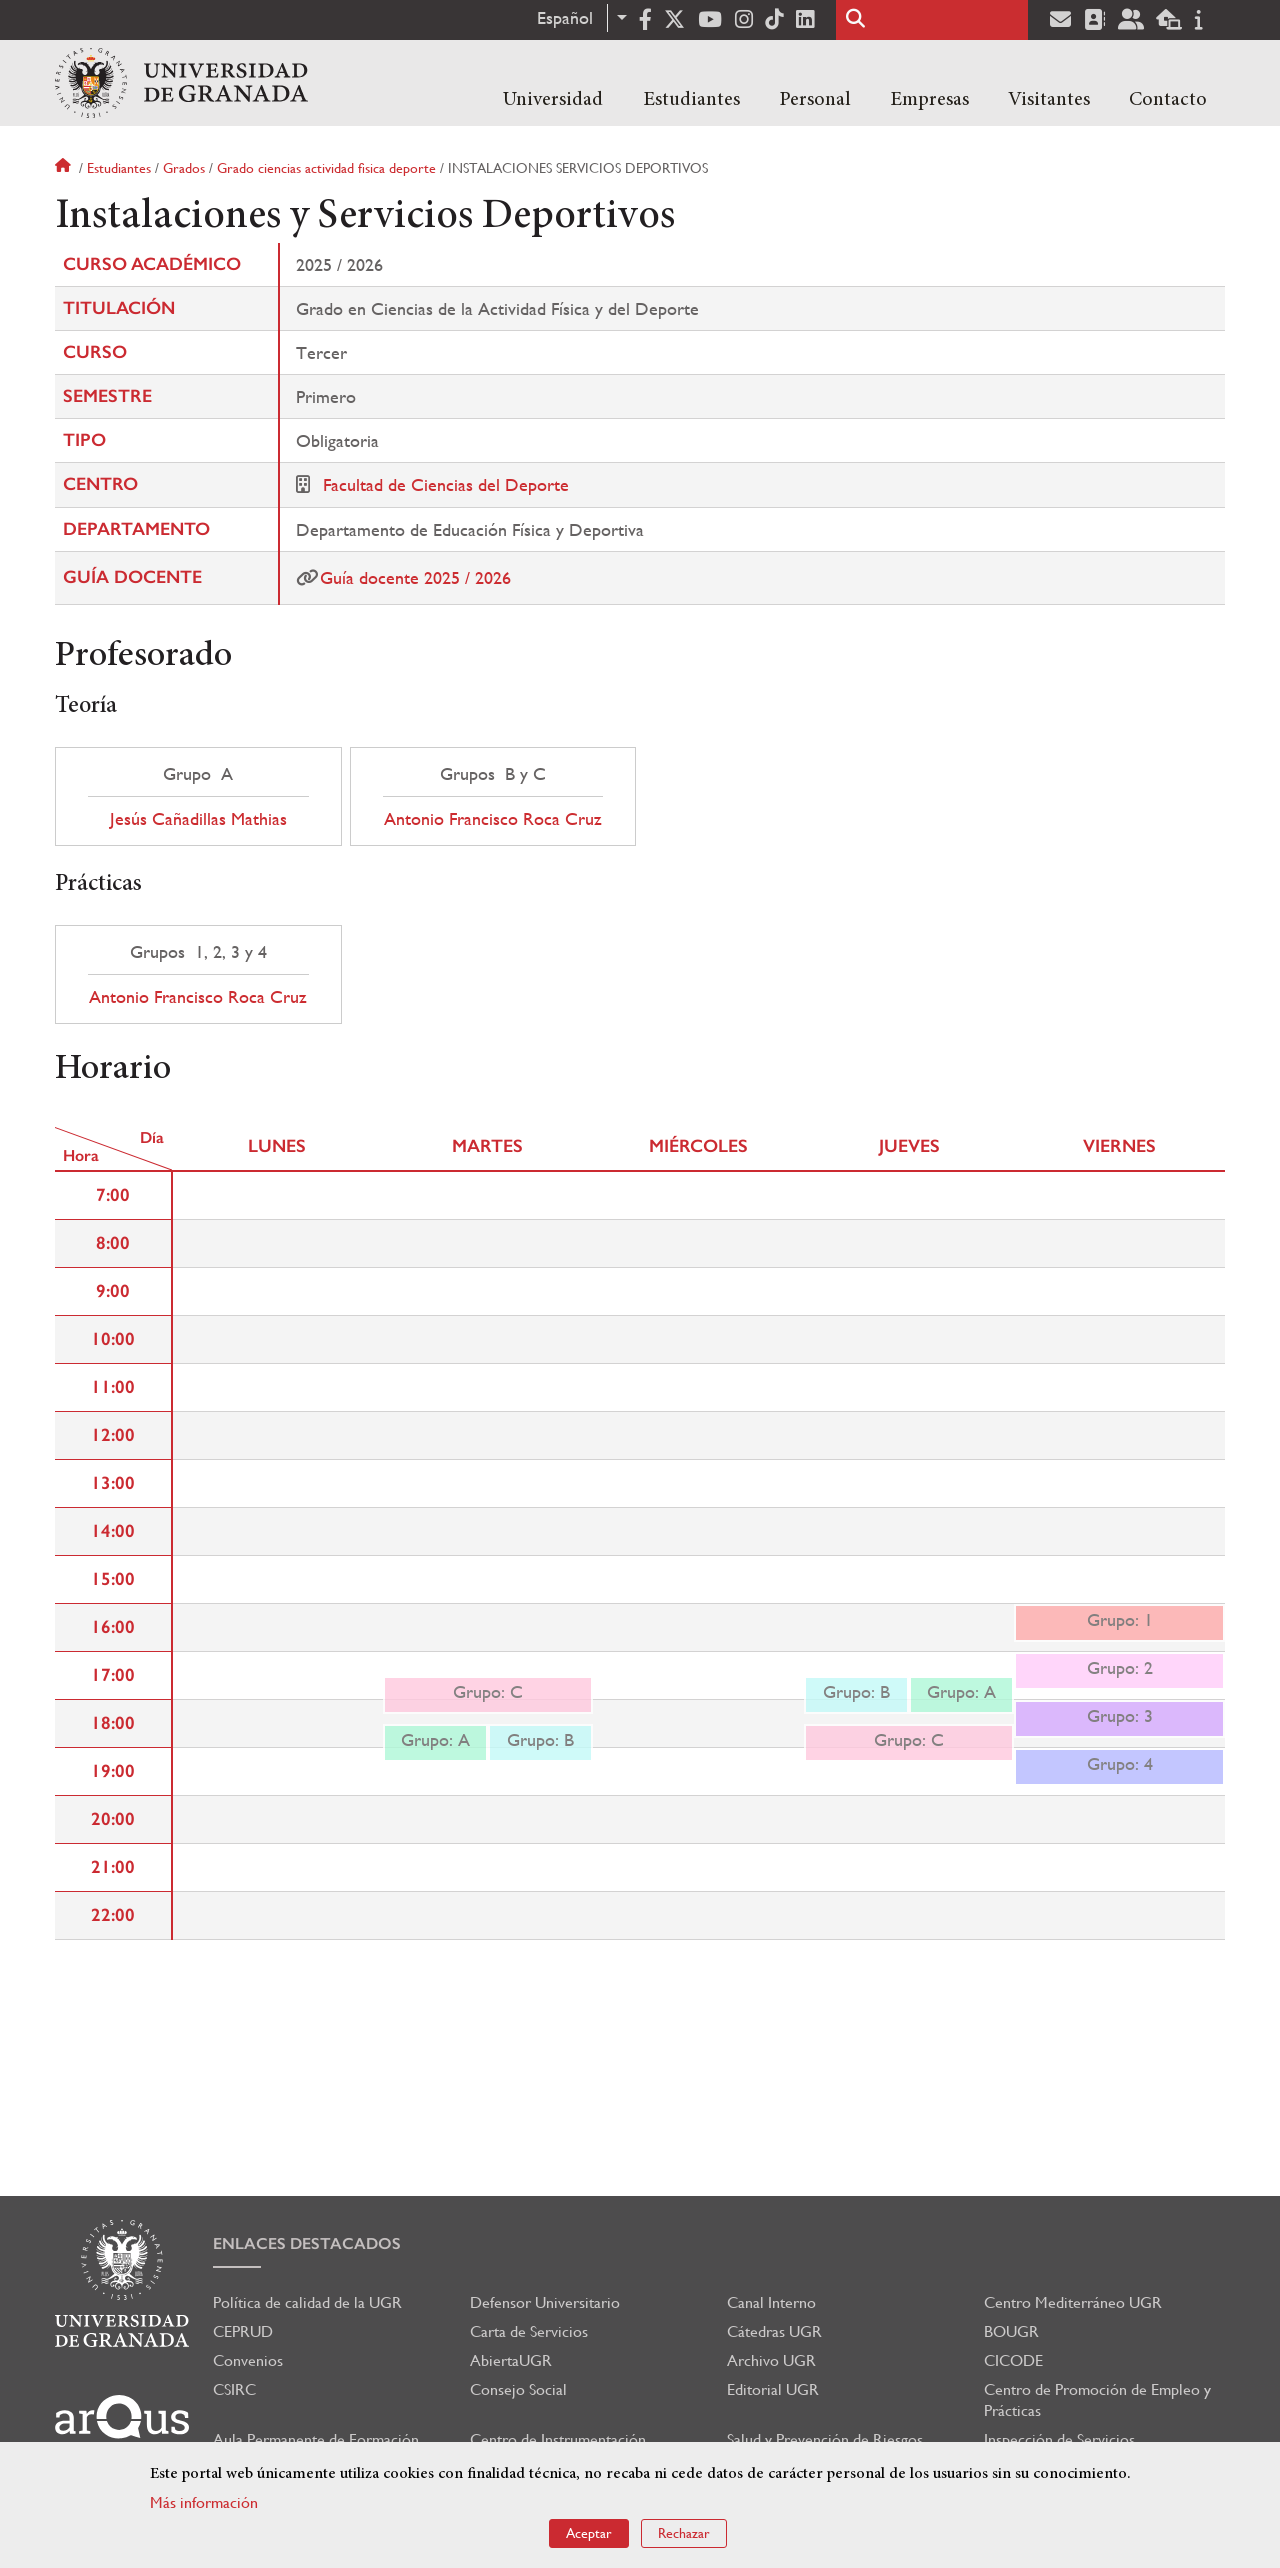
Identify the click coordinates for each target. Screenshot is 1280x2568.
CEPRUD (243, 2331)
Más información (204, 2502)
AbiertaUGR (511, 2360)
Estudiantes (691, 100)
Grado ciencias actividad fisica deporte (326, 168)
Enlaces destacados (307, 2243)
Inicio (65, 168)
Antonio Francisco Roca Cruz (493, 819)
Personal (815, 100)
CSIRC (234, 2389)
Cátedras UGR (774, 2331)
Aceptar (589, 2533)
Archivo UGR (771, 2360)
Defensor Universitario (545, 2302)
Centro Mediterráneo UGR (1073, 2302)
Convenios (248, 2360)
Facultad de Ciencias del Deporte (446, 484)
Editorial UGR (773, 2389)
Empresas (929, 100)
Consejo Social (518, 2389)
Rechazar (684, 2533)
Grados (184, 168)
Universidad (553, 100)
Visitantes (1049, 100)
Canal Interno (771, 2302)
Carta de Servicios (529, 2331)
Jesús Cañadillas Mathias (198, 819)
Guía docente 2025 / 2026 (415, 577)
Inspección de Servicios (1059, 2439)
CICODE (1013, 2360)
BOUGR (1011, 2331)
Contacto (1168, 100)
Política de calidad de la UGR (307, 2302)
